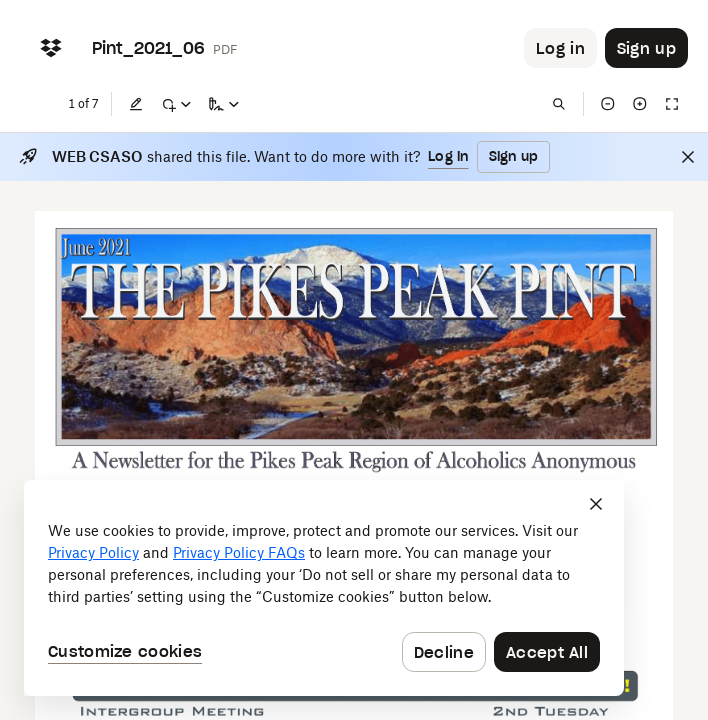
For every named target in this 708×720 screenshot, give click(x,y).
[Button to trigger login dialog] (560, 48)
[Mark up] (176, 104)
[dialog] (324, 588)
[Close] (688, 157)
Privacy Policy (93, 552)
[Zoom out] (608, 104)
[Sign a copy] (224, 104)
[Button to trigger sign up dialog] (646, 48)
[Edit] (136, 104)
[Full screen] (672, 104)
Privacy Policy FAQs (239, 552)
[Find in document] (559, 104)
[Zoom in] (640, 104)
